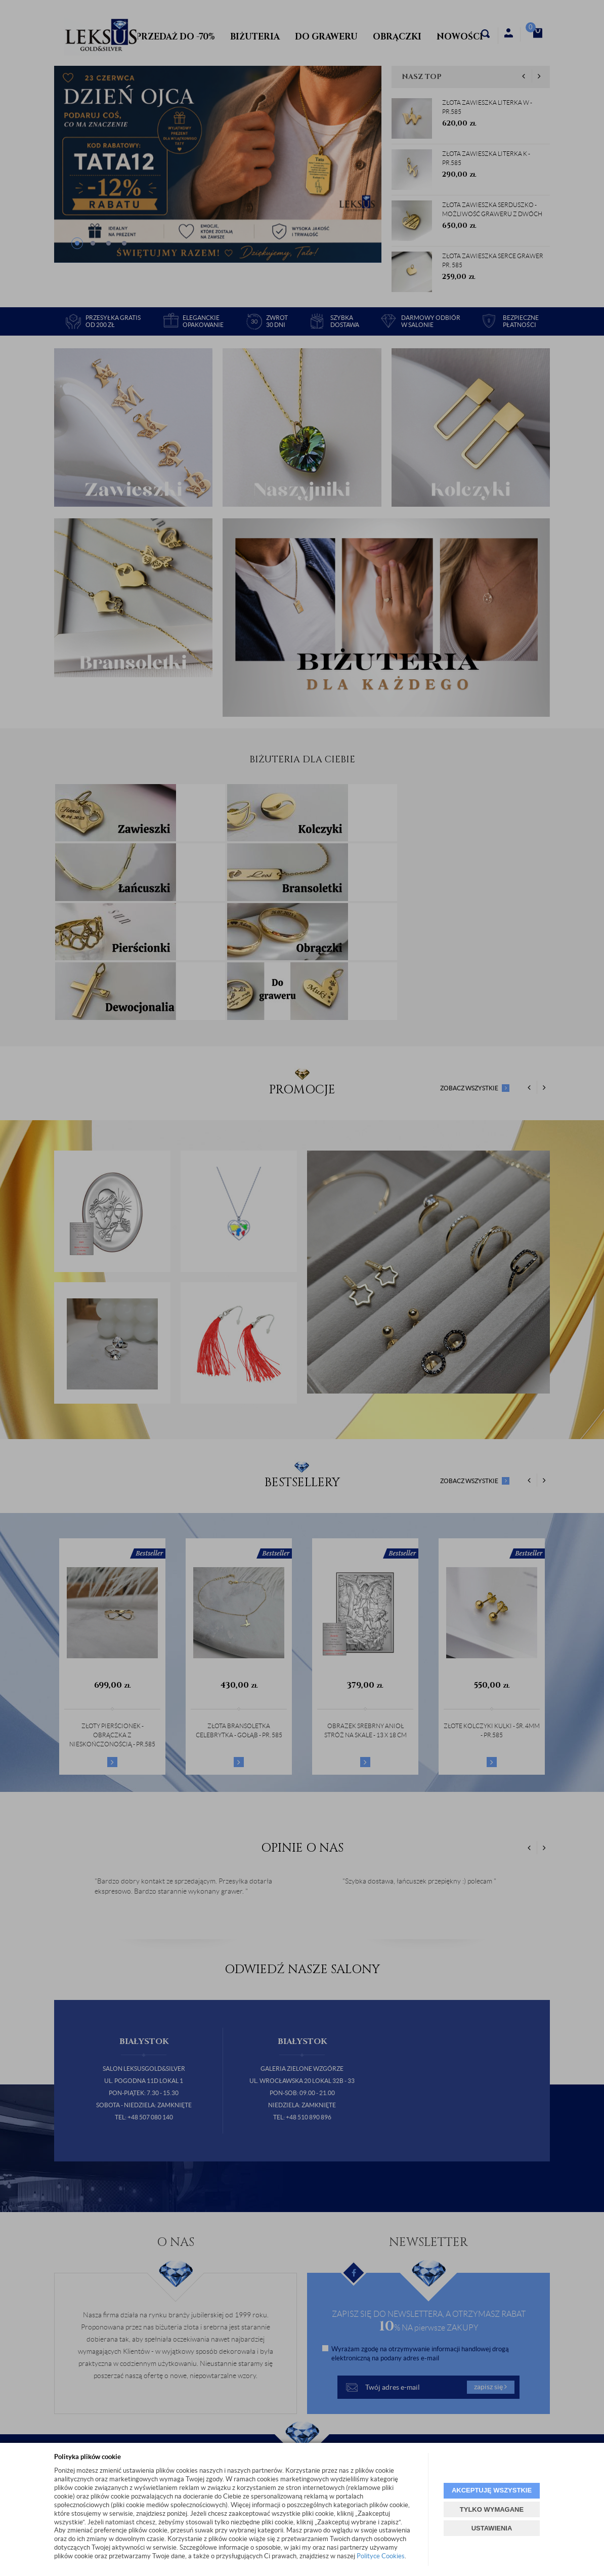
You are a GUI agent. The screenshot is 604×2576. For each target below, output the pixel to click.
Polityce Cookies (381, 2556)
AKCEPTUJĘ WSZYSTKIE (492, 2490)
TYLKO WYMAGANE (492, 2509)
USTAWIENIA (491, 2528)
